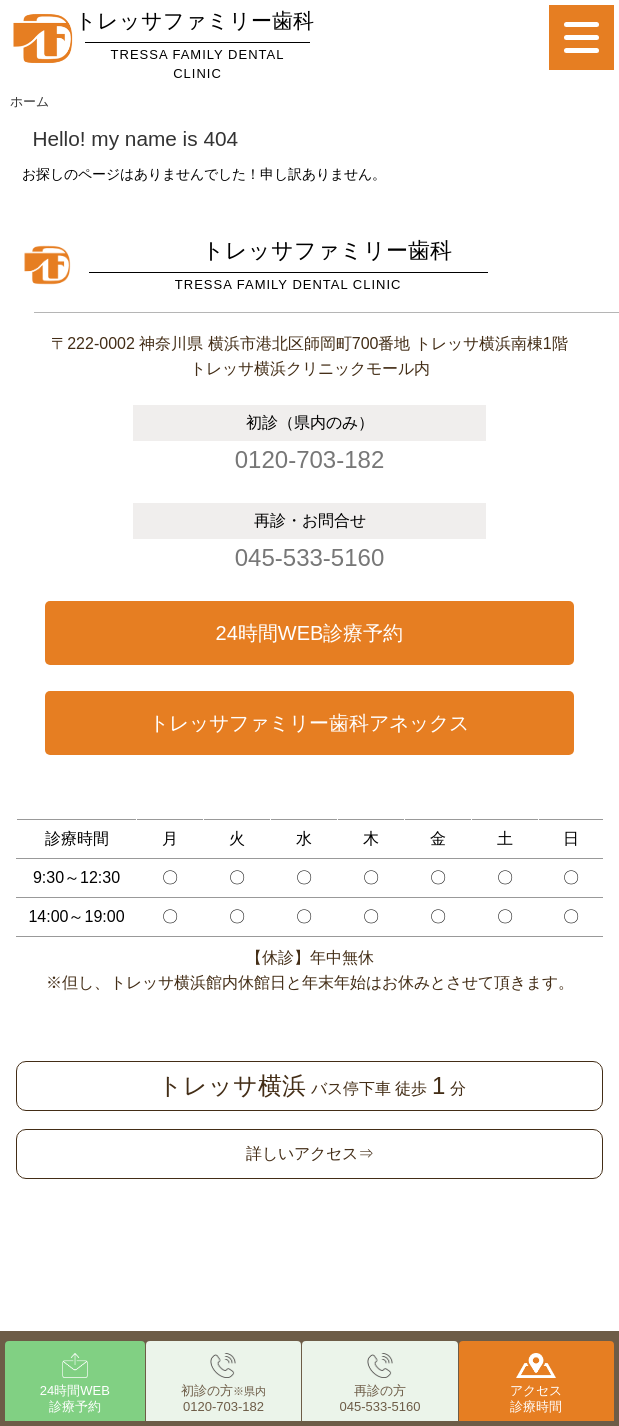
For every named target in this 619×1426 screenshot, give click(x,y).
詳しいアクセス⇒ (310, 1153)
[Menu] (581, 37)
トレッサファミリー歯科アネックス (309, 723)
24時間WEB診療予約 (310, 633)
